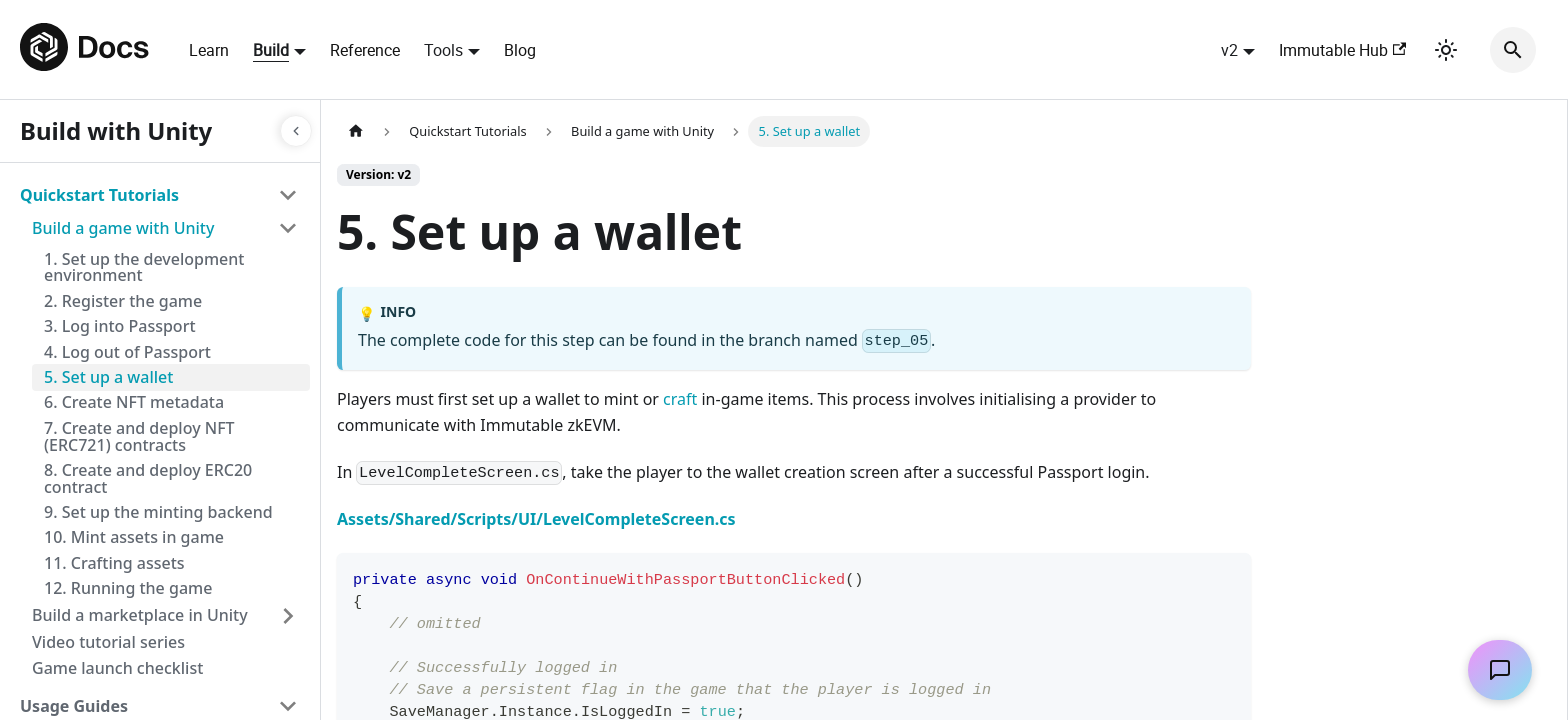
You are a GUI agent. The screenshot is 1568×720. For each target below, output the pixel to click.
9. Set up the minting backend (158, 512)
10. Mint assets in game (134, 537)
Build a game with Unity (123, 228)
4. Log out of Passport (127, 352)
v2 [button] (1229, 50)
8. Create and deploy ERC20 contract (148, 478)
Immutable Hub (1342, 50)
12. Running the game (128, 588)
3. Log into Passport (120, 326)
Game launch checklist (117, 668)
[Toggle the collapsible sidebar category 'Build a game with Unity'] (288, 228)
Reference (365, 50)
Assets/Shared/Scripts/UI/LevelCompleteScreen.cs (536, 519)
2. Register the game (123, 301)
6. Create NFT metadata (134, 402)
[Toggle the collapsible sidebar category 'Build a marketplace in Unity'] (288, 616)
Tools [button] (443, 50)
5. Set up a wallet (108, 377)
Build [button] (271, 50)
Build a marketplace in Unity (140, 615)
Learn (209, 50)
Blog (520, 50)
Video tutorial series (108, 642)
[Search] (1513, 50)
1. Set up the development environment (144, 267)
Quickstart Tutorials (99, 195)
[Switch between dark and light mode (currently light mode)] (1446, 50)
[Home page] (356, 131)
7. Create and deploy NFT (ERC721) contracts (139, 436)
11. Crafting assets (114, 563)
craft (680, 399)
